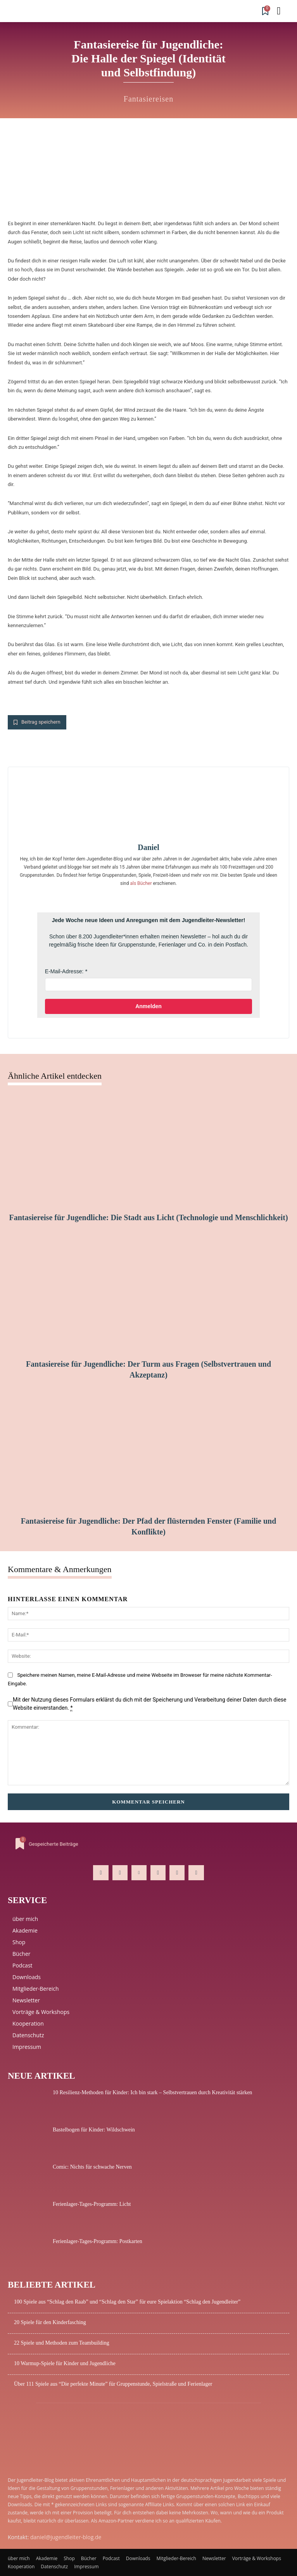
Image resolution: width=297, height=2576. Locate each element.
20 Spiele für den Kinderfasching (50, 2322)
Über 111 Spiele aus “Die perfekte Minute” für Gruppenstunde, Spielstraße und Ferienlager (113, 2384)
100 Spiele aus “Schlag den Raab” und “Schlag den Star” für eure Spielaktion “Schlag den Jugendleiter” (127, 2302)
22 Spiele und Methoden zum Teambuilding (61, 2343)
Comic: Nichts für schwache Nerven (92, 2167)
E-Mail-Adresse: (64, 971)
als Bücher (141, 883)
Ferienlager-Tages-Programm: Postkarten (97, 2241)
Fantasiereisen (148, 99)
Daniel (148, 847)
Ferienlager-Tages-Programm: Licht (92, 2204)
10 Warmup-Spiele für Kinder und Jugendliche (65, 2363)
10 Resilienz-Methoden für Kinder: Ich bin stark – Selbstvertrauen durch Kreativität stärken (152, 2092)
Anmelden (148, 1006)
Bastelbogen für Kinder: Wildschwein (94, 2130)
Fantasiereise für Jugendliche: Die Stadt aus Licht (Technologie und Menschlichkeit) (148, 1217)
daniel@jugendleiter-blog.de (65, 2537)
